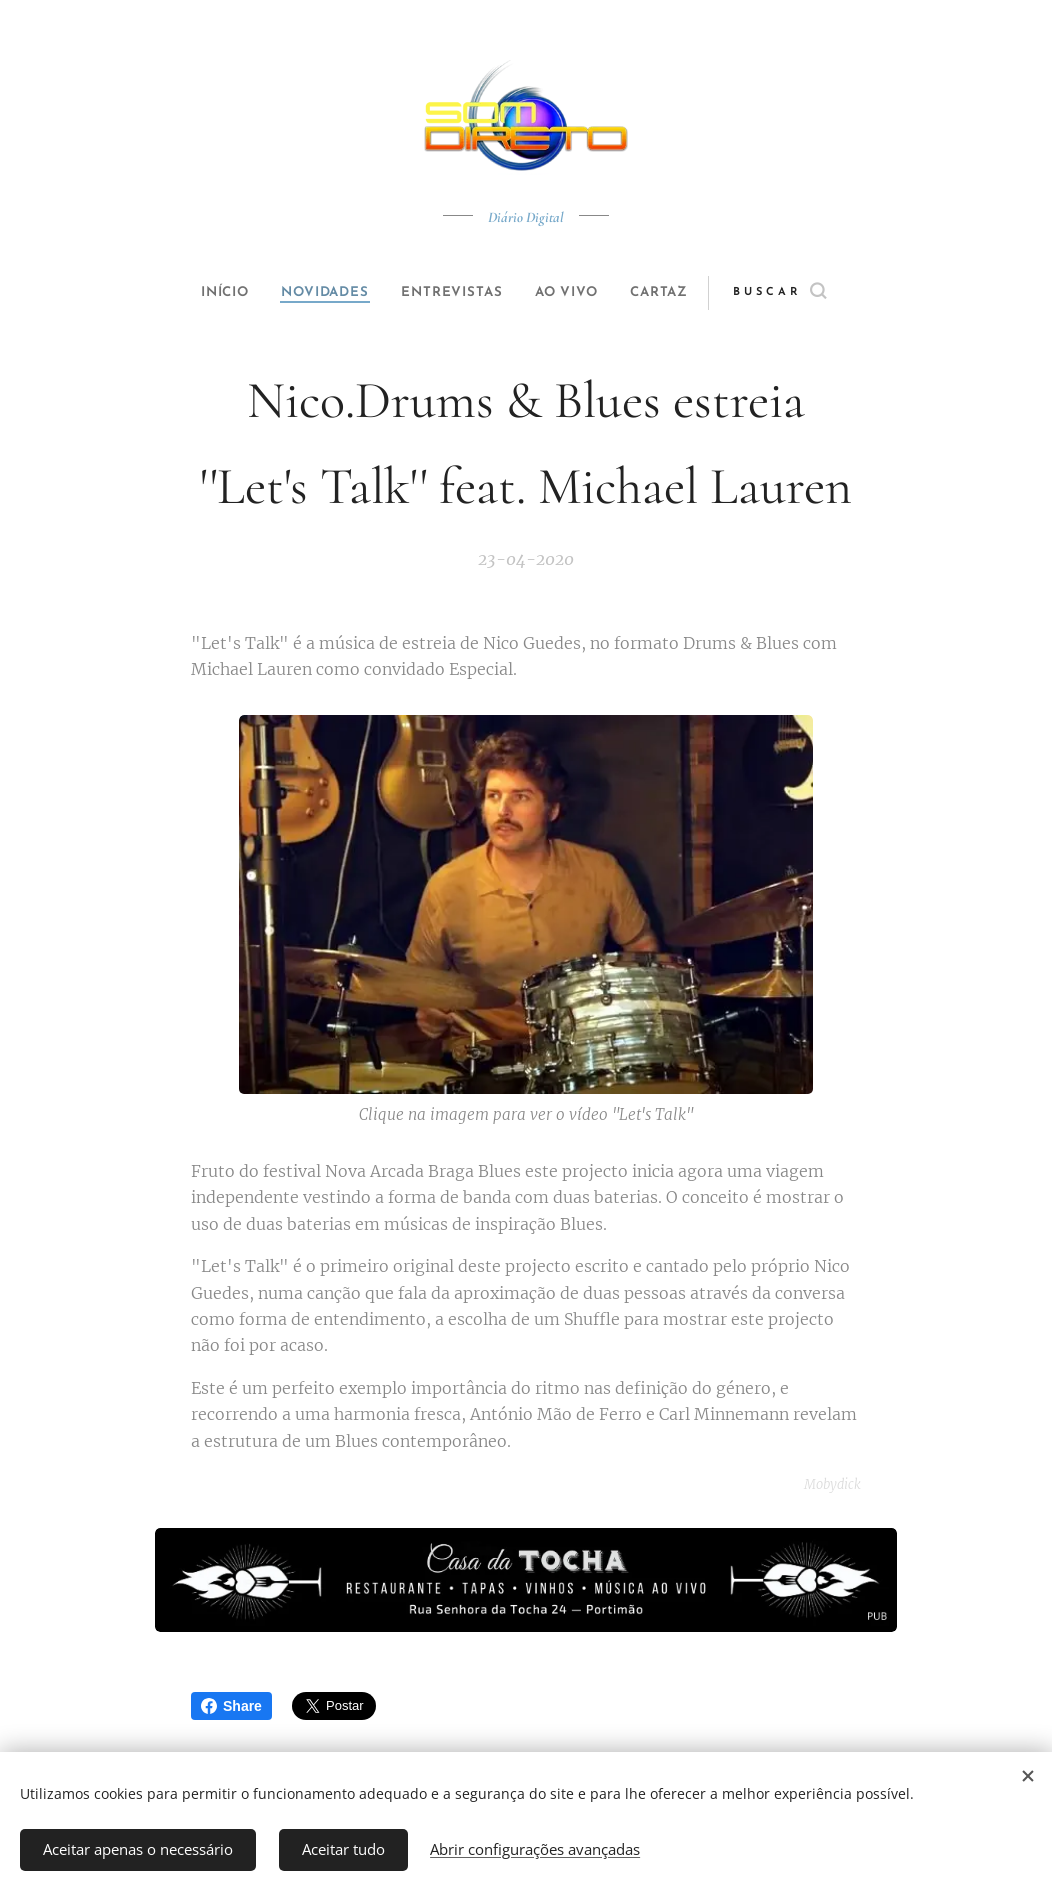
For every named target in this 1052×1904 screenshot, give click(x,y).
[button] (812, 293)
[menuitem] (208, 293)
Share (231, 1706)
